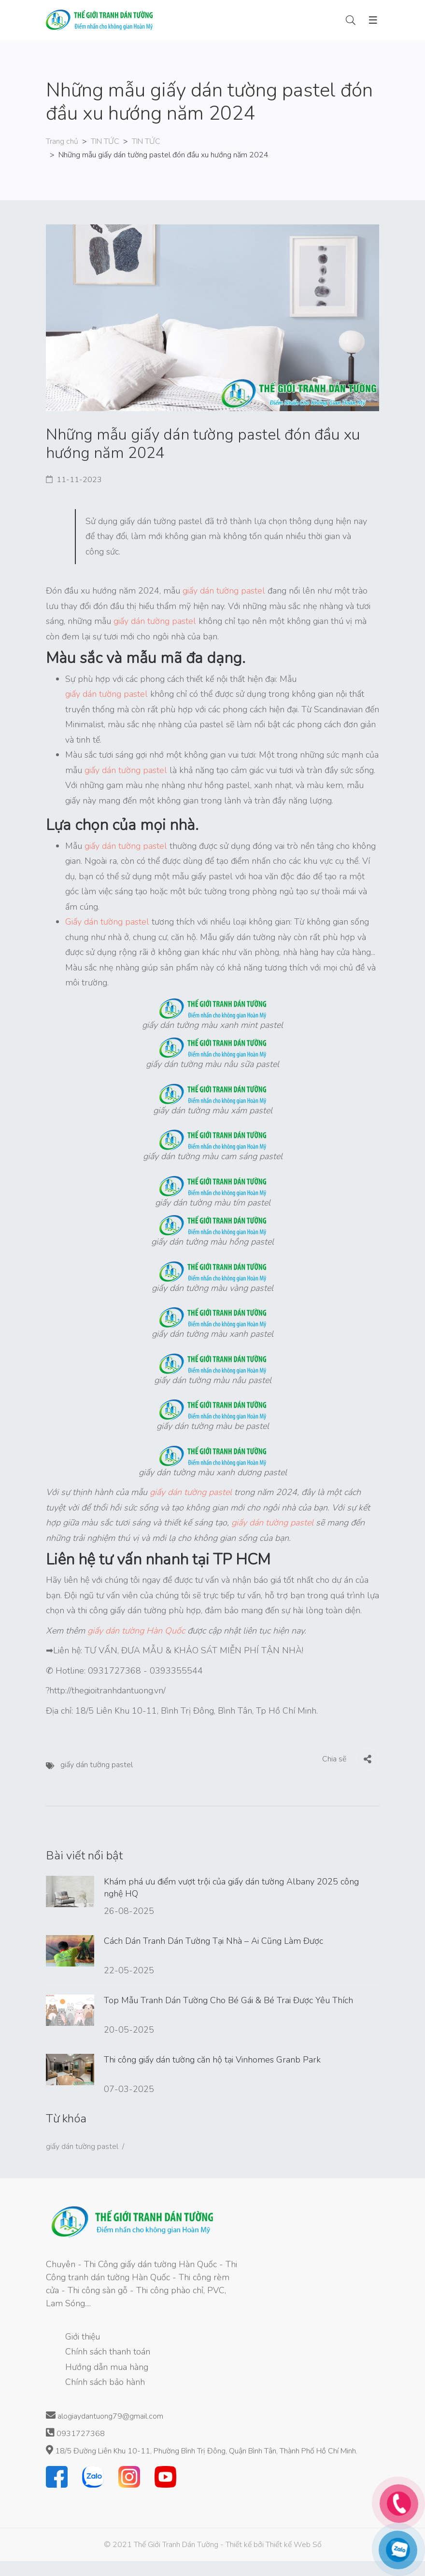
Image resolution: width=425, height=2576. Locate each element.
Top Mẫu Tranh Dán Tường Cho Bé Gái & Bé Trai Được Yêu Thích (228, 2000)
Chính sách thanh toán (107, 2351)
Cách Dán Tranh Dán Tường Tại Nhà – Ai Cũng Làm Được (213, 1941)
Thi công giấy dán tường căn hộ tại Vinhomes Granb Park (212, 2059)
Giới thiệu (82, 2336)
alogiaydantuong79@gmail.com (104, 2416)
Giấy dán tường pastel (107, 922)
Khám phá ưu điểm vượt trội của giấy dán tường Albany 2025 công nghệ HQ (231, 1887)
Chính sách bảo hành (105, 2382)
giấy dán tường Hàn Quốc (136, 1630)
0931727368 (75, 2433)
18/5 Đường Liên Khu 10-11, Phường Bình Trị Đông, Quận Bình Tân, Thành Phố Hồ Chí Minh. (201, 2451)
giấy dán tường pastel (224, 590)
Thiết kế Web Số (294, 2544)
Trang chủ (62, 141)
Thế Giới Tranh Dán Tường (176, 2544)
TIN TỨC (105, 141)
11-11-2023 (79, 480)
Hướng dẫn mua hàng (106, 2367)
